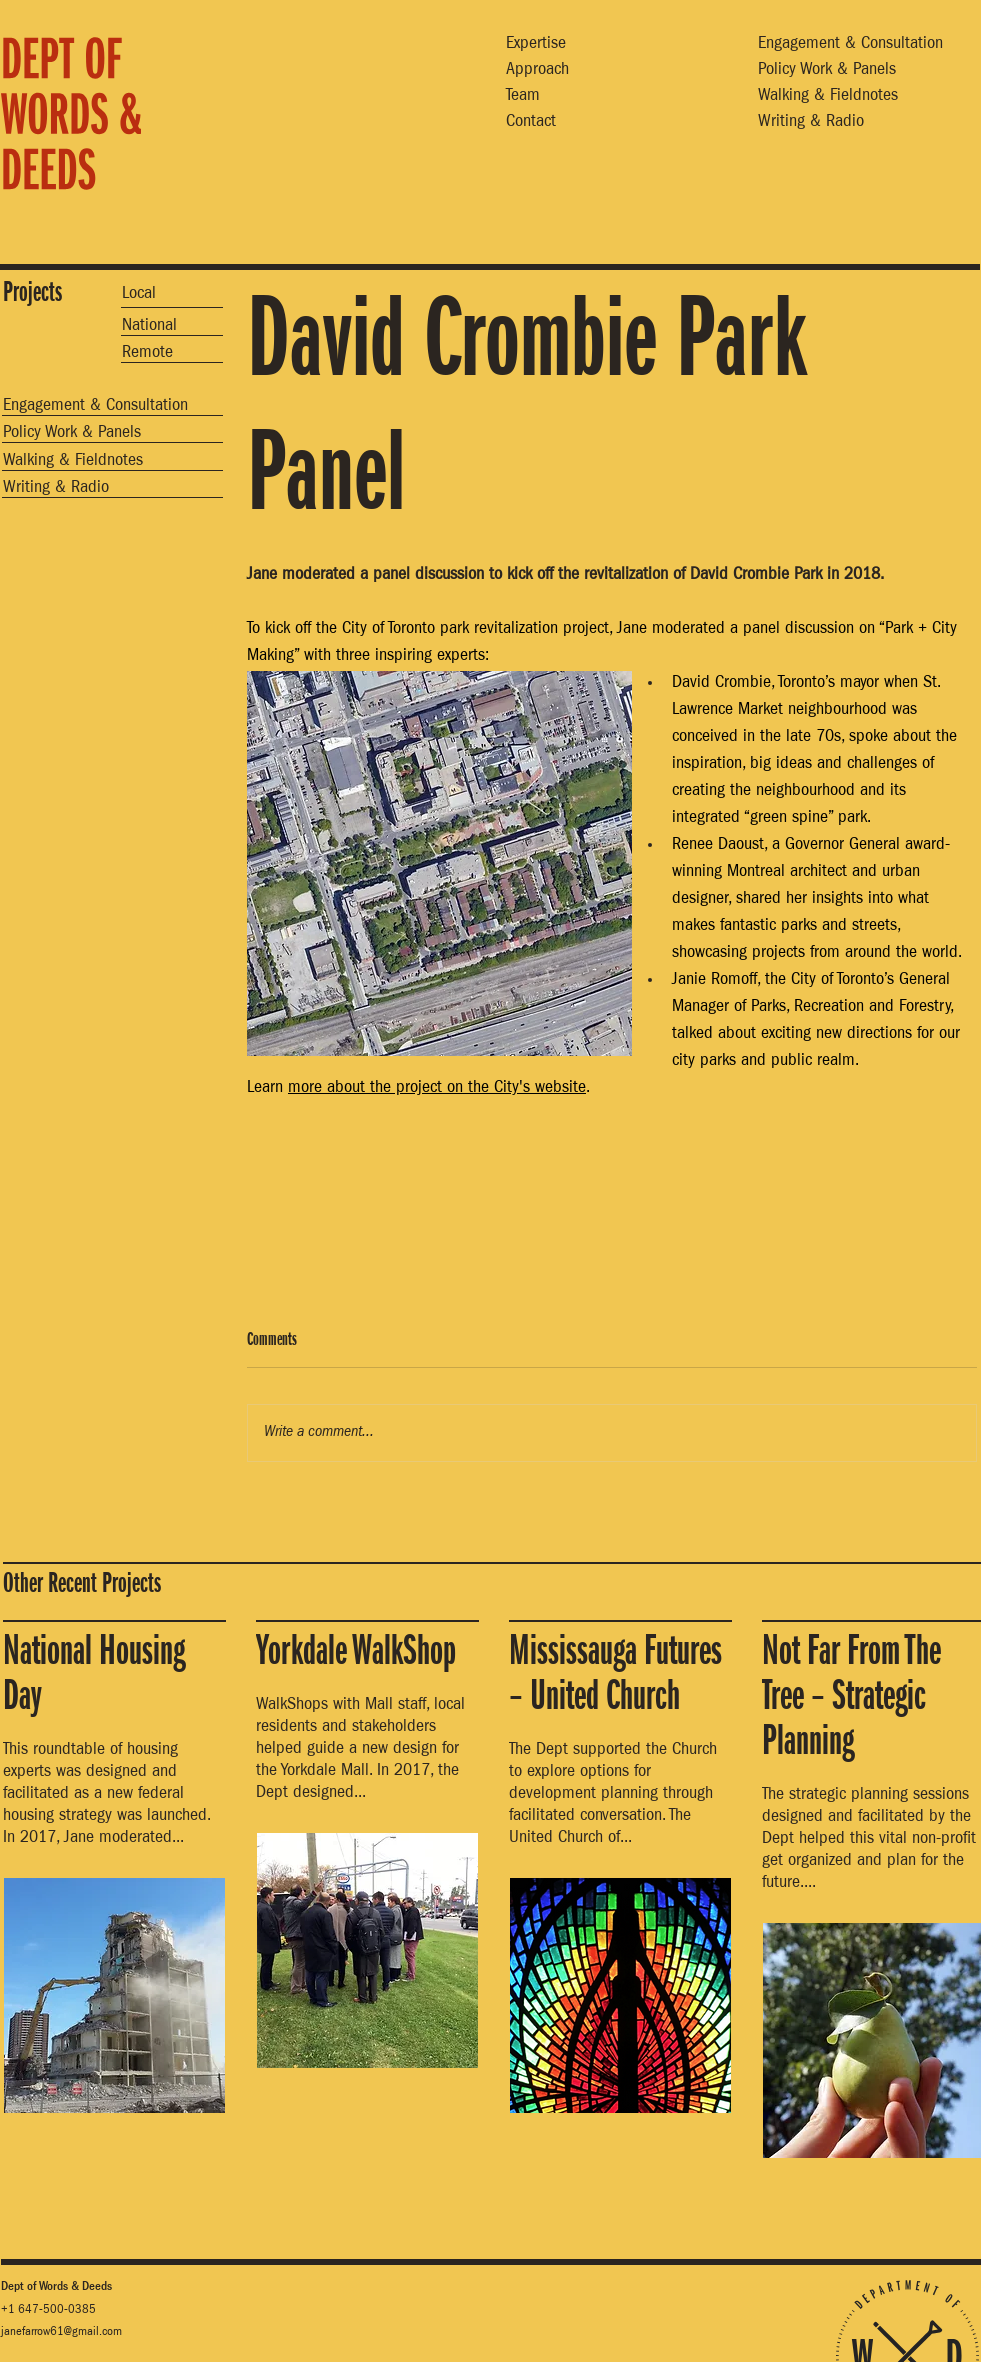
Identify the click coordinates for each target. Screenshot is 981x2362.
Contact (531, 123)
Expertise (536, 45)
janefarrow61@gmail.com (61, 2332)
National (149, 327)
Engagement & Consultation (850, 45)
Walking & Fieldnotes (828, 97)
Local (139, 295)
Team (523, 97)
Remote (147, 354)
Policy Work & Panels (827, 71)
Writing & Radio (811, 123)
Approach (537, 71)
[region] (101, 123)
